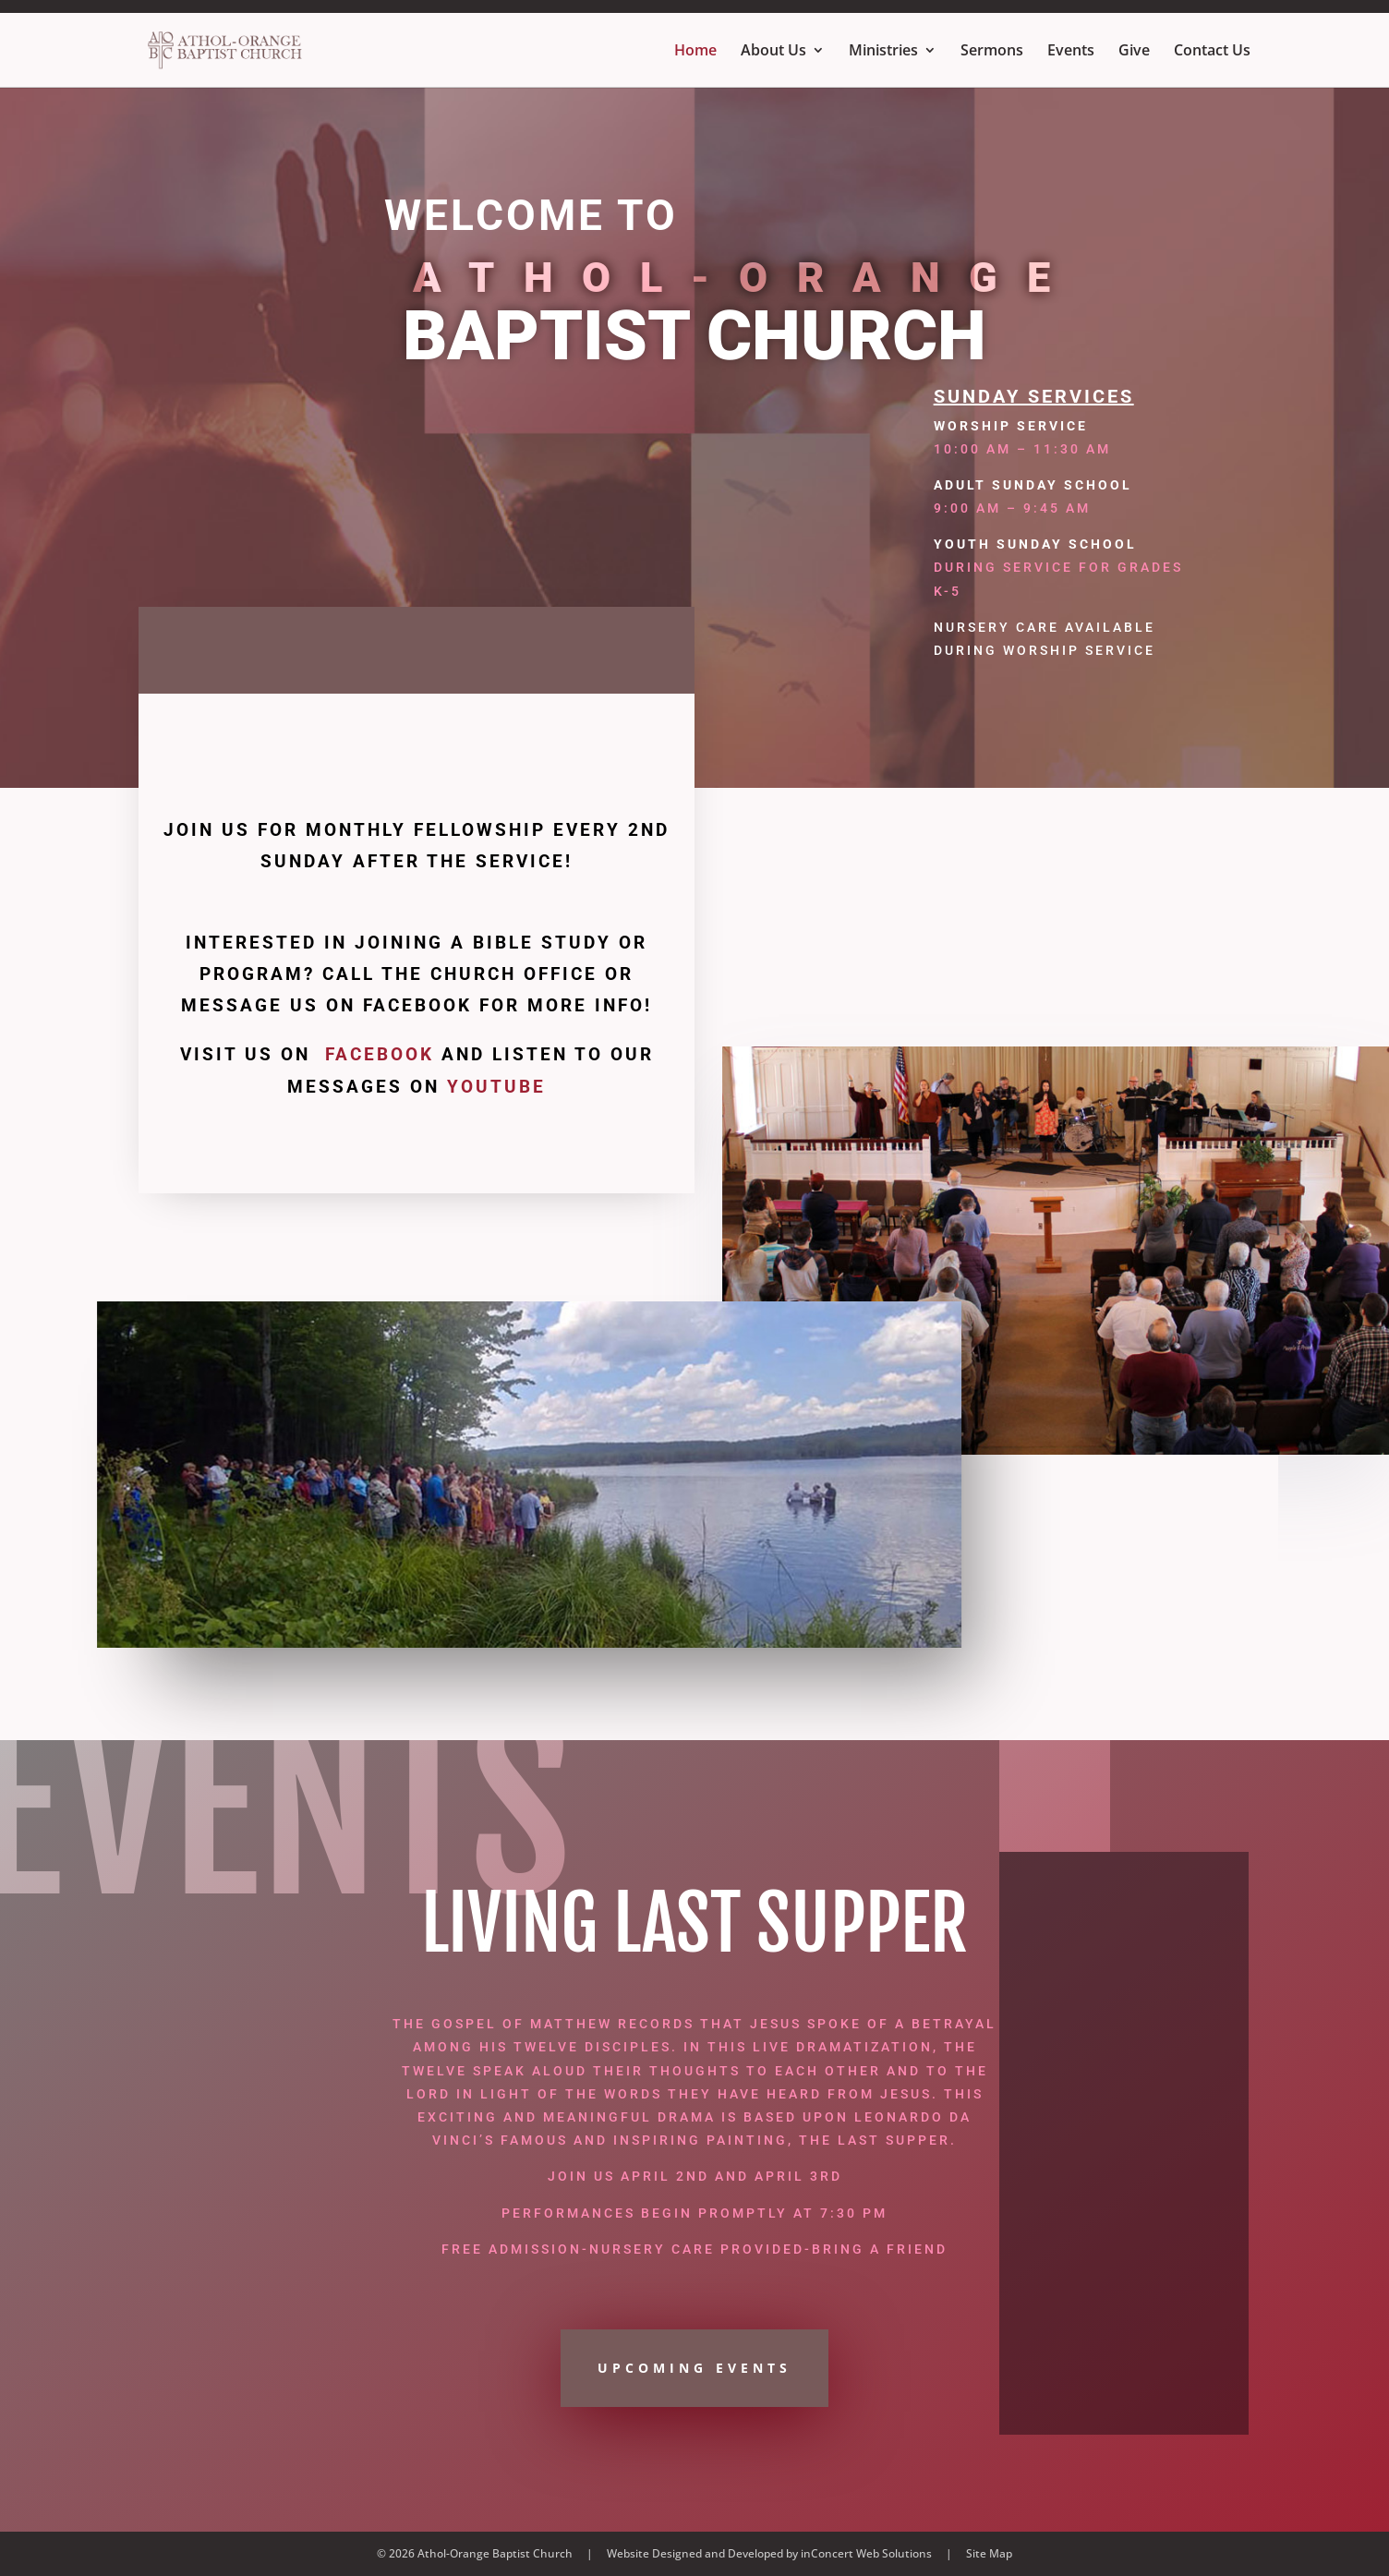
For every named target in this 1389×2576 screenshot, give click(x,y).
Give (1134, 51)
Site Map (989, 2553)
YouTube (496, 1086)
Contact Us (1212, 51)
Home (695, 51)
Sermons (991, 51)
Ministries (883, 51)
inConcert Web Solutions (866, 2553)
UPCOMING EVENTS (694, 2367)
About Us (773, 51)
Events (1070, 51)
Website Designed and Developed (695, 2553)
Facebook (379, 1054)
